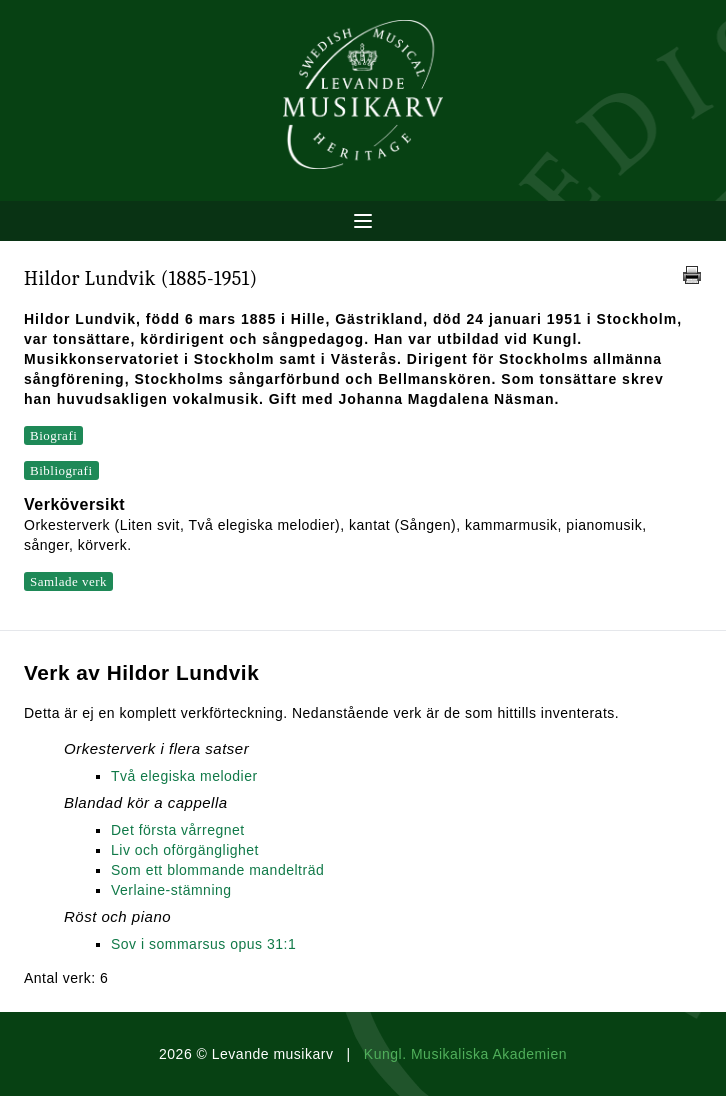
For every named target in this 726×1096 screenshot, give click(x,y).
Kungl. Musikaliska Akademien (465, 1054)
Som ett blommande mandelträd (217, 870)
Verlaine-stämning (171, 890)
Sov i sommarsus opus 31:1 (203, 944)
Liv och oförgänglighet (185, 850)
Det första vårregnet (178, 830)
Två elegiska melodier (184, 776)
